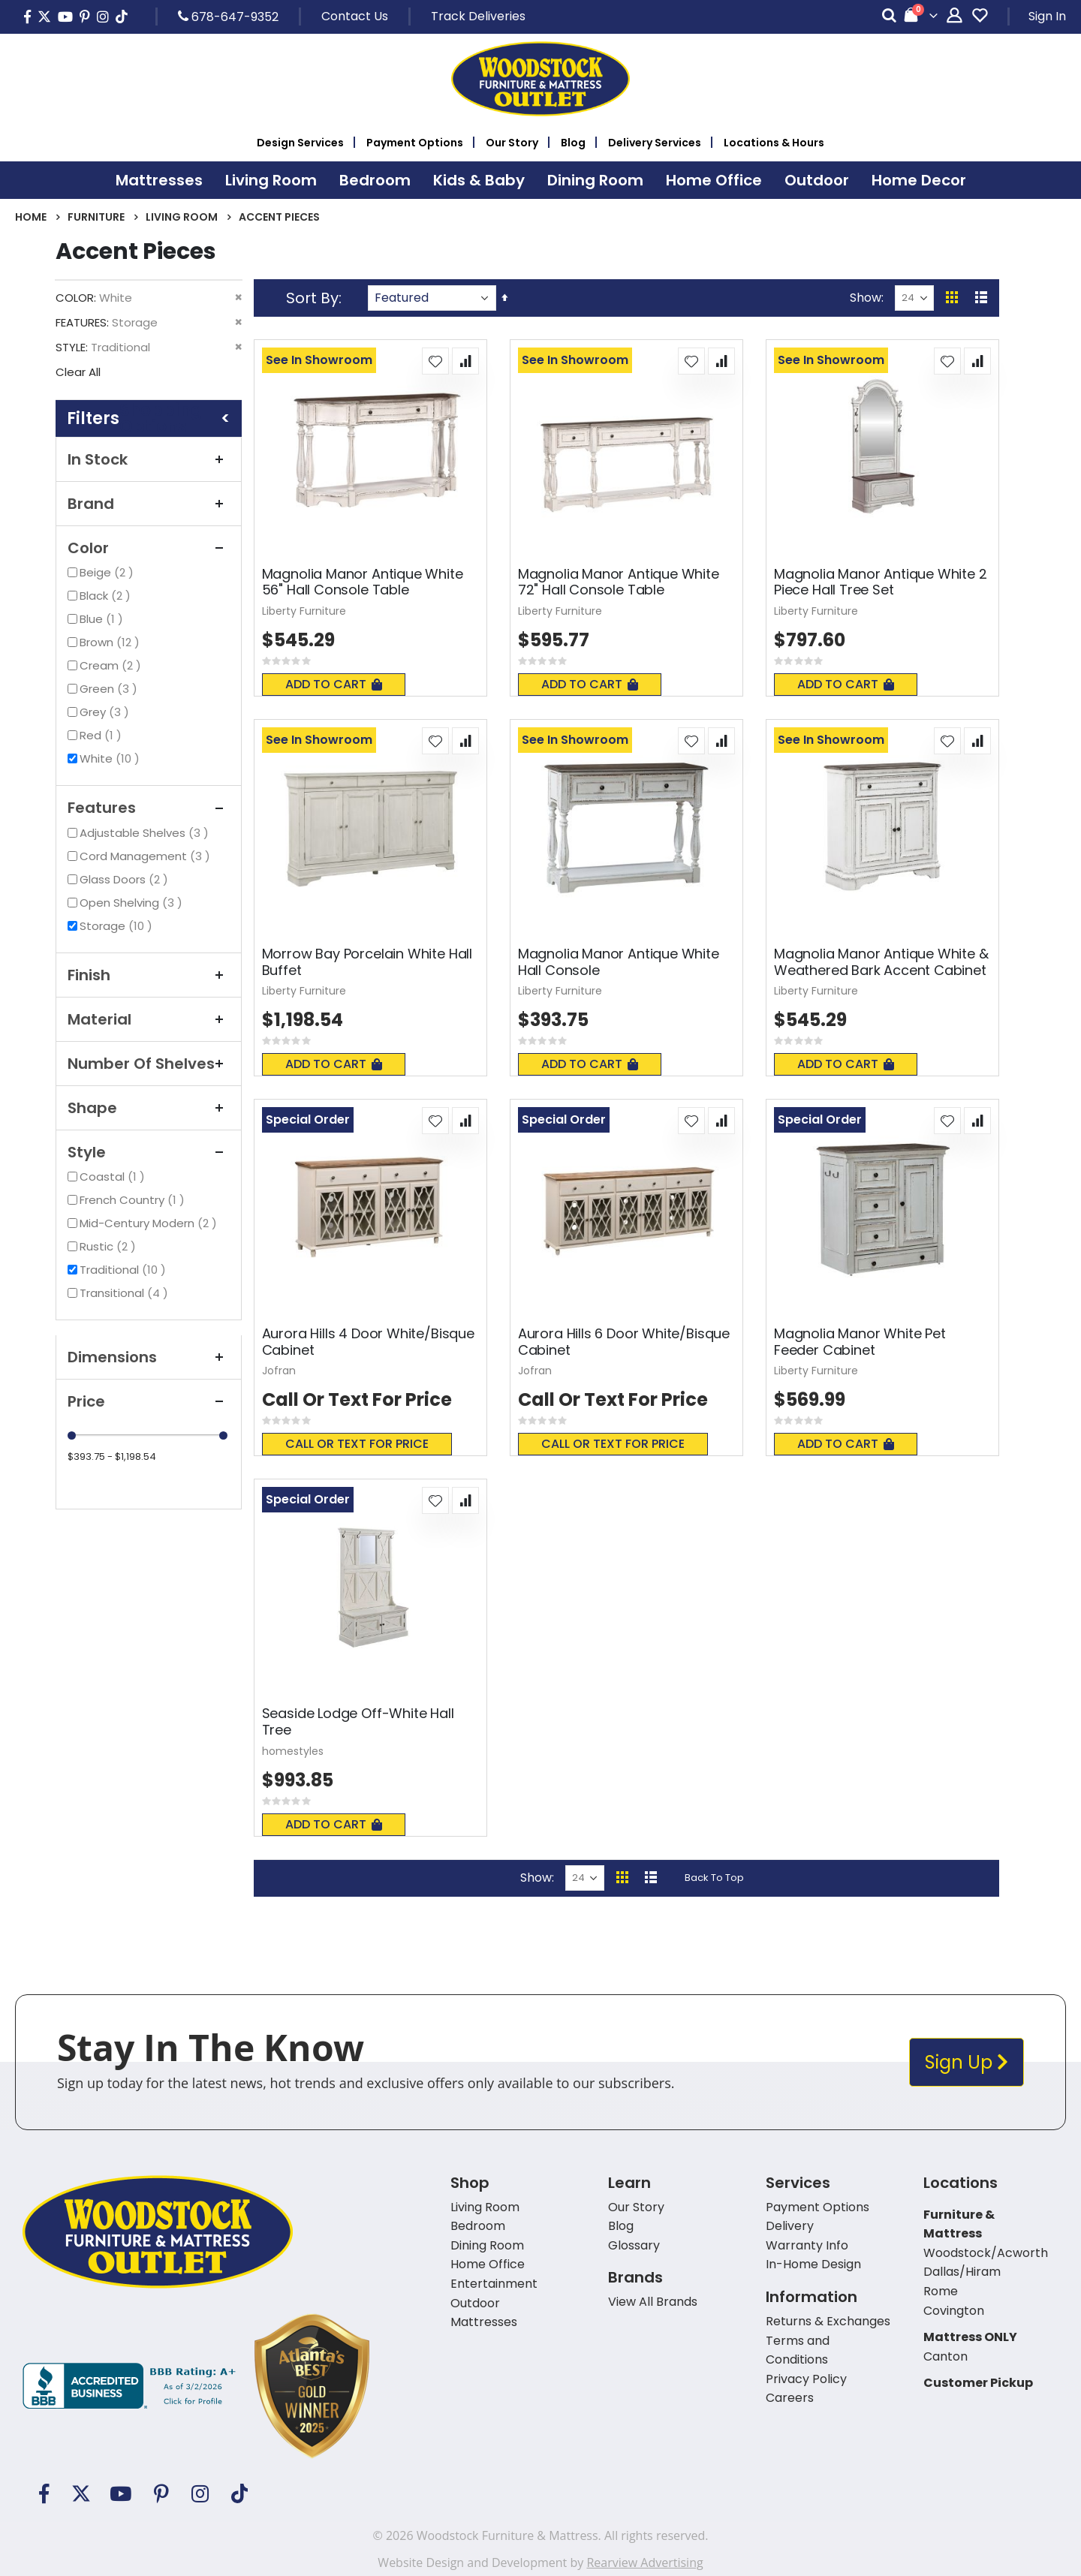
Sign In (1047, 16)
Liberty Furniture (304, 610)
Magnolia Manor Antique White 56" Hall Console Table (362, 582)
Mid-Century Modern (150, 1223)
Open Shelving (133, 902)
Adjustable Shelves (146, 833)
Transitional (126, 1293)
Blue (103, 619)
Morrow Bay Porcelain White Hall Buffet (367, 962)
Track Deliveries (478, 16)
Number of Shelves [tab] (149, 1063)
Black (107, 595)
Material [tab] (149, 1019)
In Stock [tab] (149, 459)
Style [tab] (149, 1152)
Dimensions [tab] (149, 1357)
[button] (435, 361)
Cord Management (147, 856)
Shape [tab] (149, 1107)
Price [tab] (149, 1401)
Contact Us (354, 16)
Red (102, 735)
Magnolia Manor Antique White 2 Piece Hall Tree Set (880, 582)
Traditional (125, 1269)
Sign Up (966, 2062)
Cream (112, 665)
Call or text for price (357, 1443)
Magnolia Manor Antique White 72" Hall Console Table (618, 582)
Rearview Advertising (644, 2562)
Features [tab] (149, 807)
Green (110, 689)
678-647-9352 (228, 16)
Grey (106, 712)
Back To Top (714, 1877)
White (111, 758)
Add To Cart (333, 684)
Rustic (110, 1246)
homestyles (293, 1751)
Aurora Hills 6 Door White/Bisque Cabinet (624, 1342)
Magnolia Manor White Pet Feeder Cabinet (860, 1342)
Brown (111, 642)
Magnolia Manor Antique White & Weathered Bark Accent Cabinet (881, 962)
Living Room (182, 217)
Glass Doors (126, 879)
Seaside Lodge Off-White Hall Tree (358, 1721)
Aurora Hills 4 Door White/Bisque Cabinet (368, 1342)
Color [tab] (149, 547)
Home (31, 216)
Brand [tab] (149, 503)
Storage (118, 926)
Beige (108, 572)
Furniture (96, 217)
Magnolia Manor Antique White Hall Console (618, 962)
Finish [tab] (149, 975)
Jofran (279, 1370)
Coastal (114, 1176)
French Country (134, 1200)
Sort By (312, 298)
